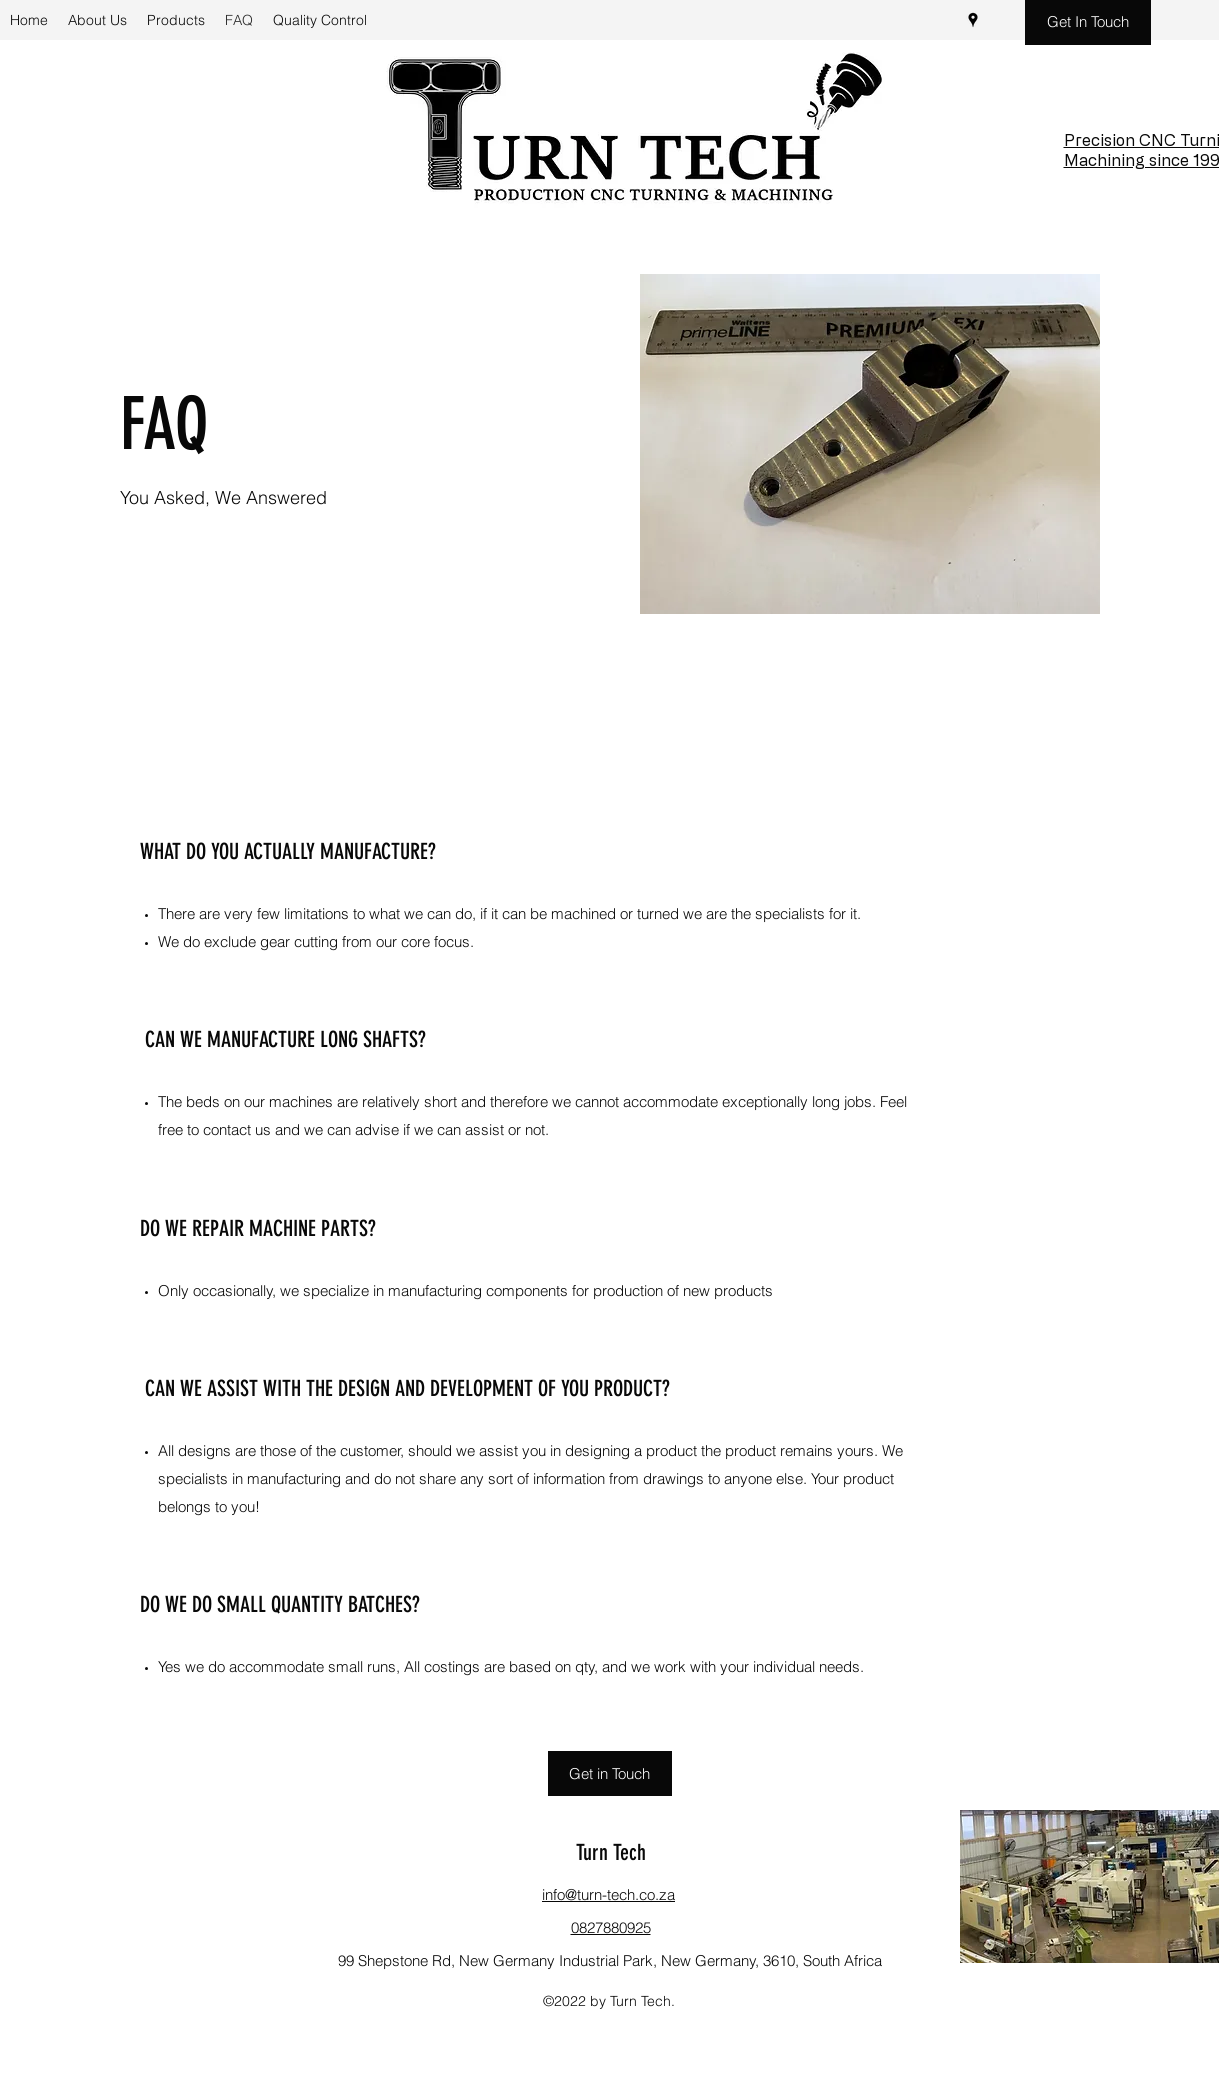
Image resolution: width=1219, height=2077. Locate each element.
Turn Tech (611, 1852)
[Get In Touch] (1088, 22)
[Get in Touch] (610, 1773)
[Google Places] (973, 20)
